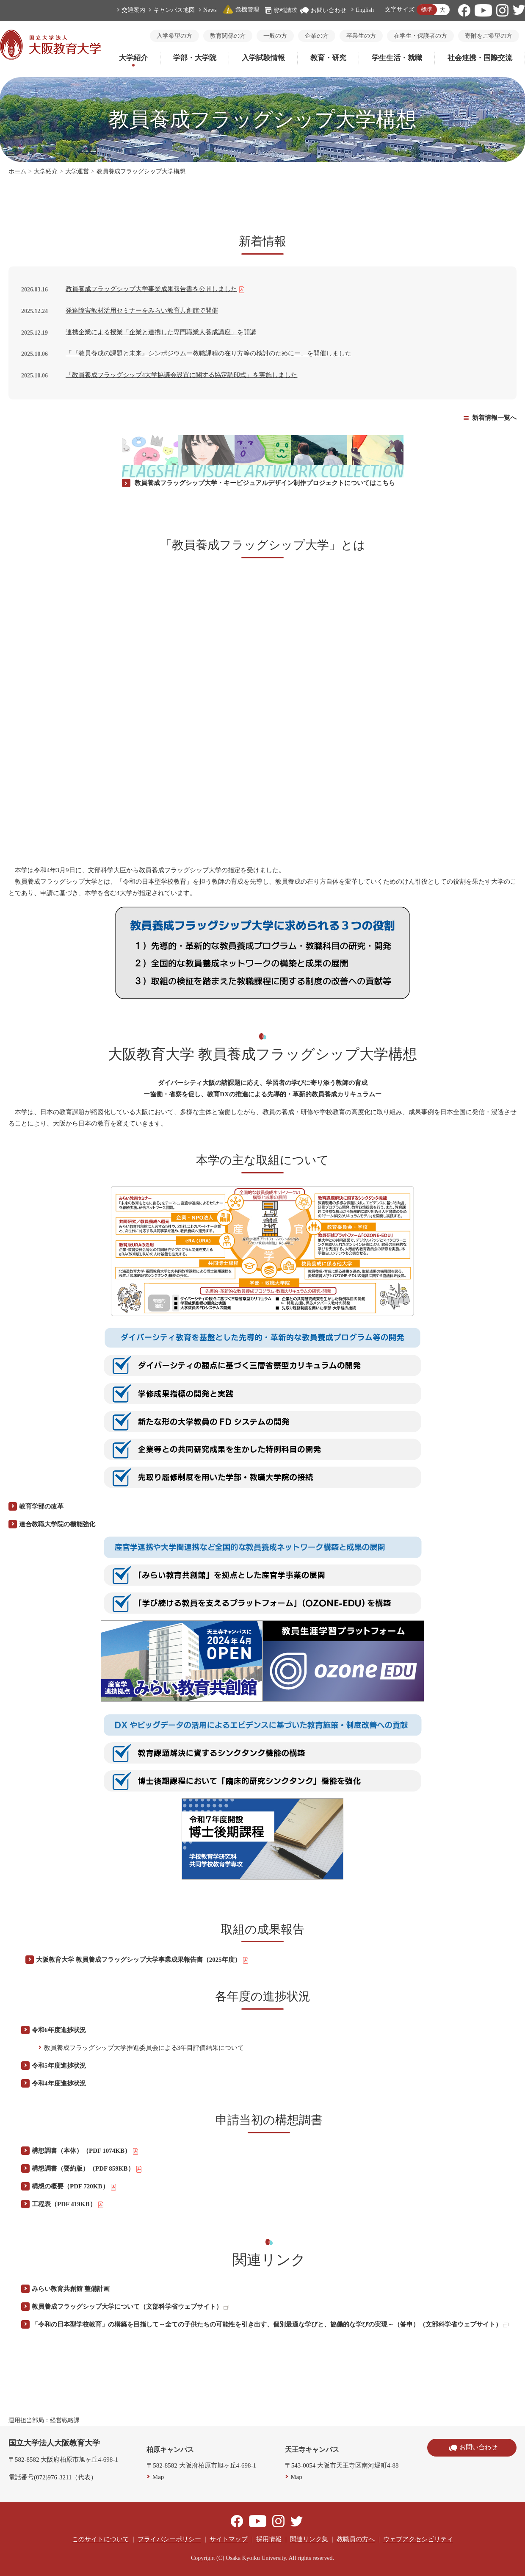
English (365, 10)
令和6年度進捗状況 (59, 2030)
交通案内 (133, 10)
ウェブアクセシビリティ (418, 2539)
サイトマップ (229, 2539)
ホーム (17, 171)
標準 (427, 9)
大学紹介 (133, 58)
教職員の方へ (356, 2539)
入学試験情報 (263, 58)
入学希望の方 (174, 36)
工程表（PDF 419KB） (68, 2204)
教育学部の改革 (41, 1506)
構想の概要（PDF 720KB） (74, 2187)
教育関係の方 (228, 36)
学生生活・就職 (397, 58)
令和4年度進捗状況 (59, 2083)
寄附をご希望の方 (488, 36)
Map (158, 2476)
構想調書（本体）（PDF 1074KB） (85, 2151)
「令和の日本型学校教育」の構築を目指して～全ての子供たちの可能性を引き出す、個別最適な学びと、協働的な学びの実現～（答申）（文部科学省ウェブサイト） (270, 2324)
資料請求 (281, 10)
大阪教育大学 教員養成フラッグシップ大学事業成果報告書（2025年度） (142, 1960)
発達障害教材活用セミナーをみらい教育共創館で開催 (142, 310)
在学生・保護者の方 (420, 36)
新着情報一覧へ (494, 417)
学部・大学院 (194, 58)
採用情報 (269, 2539)
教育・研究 (328, 58)
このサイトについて (100, 2539)
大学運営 (77, 171)
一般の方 (275, 36)
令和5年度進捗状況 (59, 2065)
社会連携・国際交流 (480, 58)
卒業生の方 (361, 36)
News (210, 10)
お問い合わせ (323, 10)
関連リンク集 (309, 2539)
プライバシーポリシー (169, 2539)
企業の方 (317, 36)
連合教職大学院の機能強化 (57, 1524)
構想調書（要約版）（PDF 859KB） (87, 2169)
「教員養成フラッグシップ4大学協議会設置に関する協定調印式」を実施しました (182, 375)
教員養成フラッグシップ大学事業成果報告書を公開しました (155, 289)
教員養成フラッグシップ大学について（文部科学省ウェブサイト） (130, 2306)
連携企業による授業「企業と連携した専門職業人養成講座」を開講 (161, 332)
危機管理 (241, 9)
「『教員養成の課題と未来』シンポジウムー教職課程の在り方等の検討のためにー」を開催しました (208, 353)
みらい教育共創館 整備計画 (71, 2288)
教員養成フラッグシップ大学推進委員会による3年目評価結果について (144, 2047)
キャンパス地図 (174, 10)
